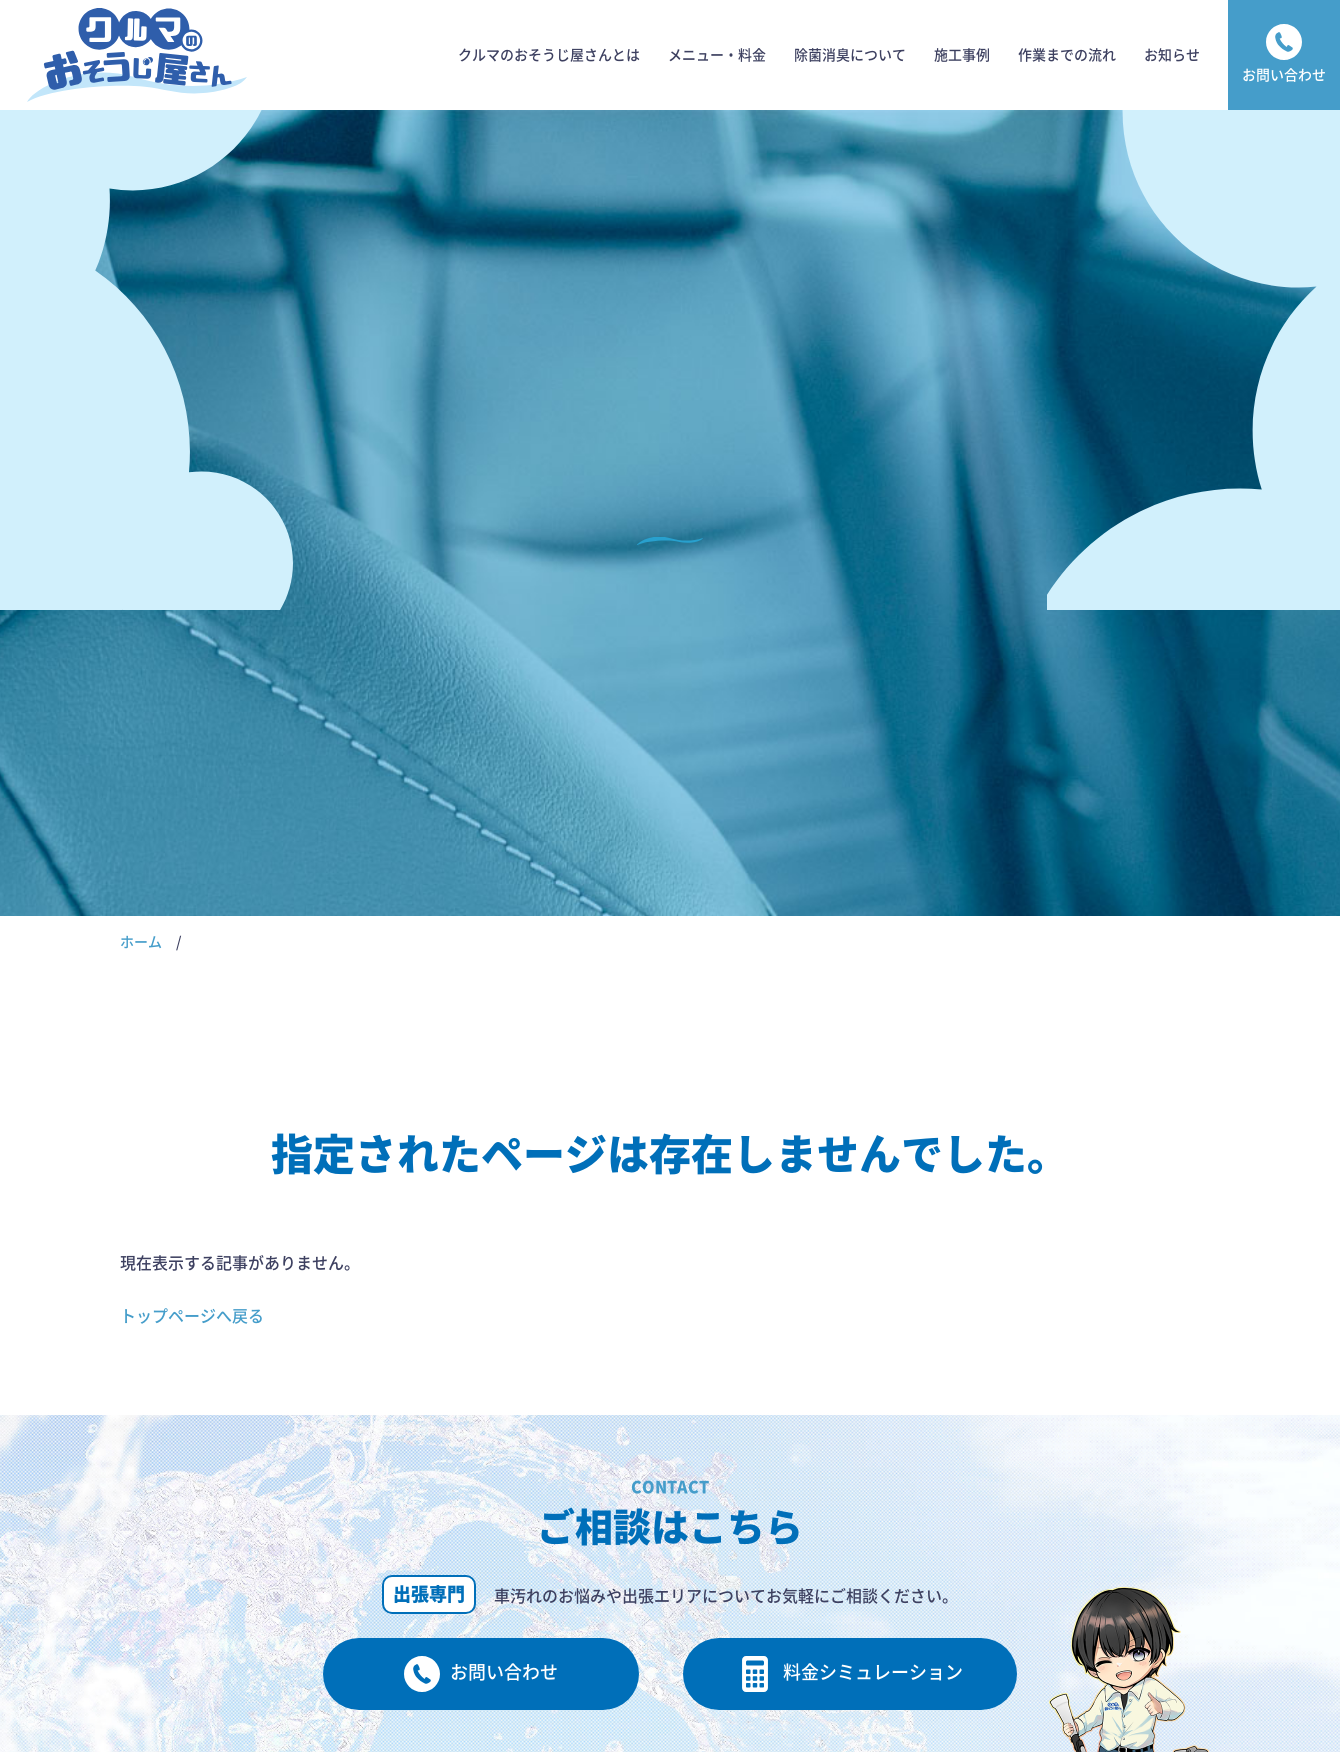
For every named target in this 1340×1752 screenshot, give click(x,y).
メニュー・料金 (717, 55)
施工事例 (962, 55)
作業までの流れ (1067, 55)
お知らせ (1172, 55)
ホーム (141, 942)
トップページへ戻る (192, 1316)
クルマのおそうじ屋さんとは (549, 55)
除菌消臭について (850, 55)
